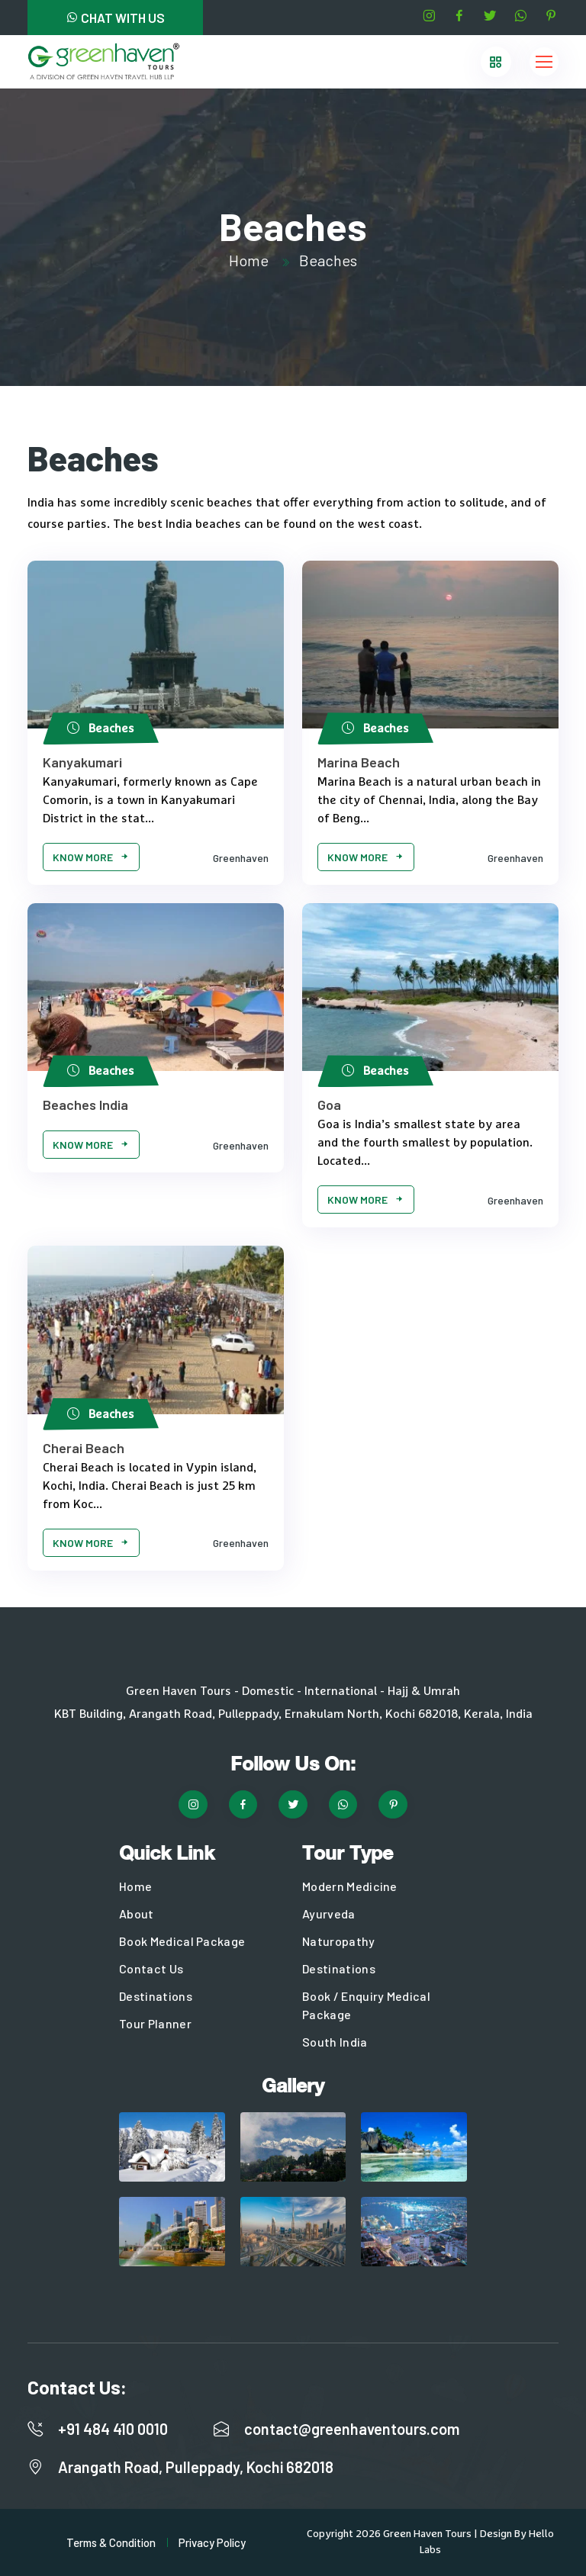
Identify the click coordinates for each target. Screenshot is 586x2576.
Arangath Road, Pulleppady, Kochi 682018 (195, 2467)
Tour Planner (155, 2023)
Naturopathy (338, 1941)
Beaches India (85, 1104)
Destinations (155, 1996)
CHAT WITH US (115, 17)
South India (335, 2041)
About (136, 1913)
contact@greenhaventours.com (351, 2429)
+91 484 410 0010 (113, 2429)
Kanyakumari (82, 762)
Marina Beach (358, 762)
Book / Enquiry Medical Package (366, 2005)
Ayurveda (329, 1913)
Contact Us (151, 1968)
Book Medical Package (182, 1941)
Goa (329, 1104)
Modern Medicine (350, 1886)
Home (249, 260)
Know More (91, 857)
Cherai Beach (83, 1447)
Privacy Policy (212, 2542)
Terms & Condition (111, 2542)
